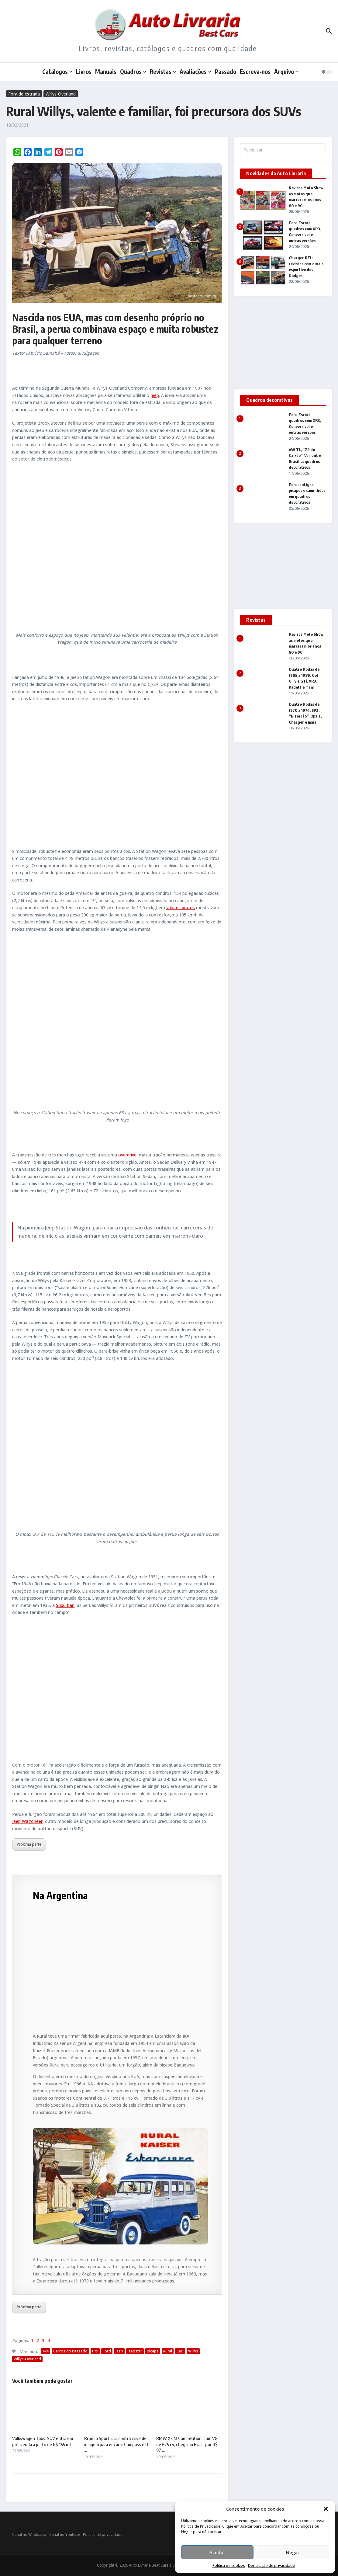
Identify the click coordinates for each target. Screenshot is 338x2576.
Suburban (65, 1605)
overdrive (127, 1155)
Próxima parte (29, 1844)
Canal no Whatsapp (29, 2534)
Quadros (133, 71)
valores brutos (180, 907)
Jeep (154, 395)
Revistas (163, 71)
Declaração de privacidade (271, 2565)
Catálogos (57, 71)
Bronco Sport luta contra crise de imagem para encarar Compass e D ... (116, 2444)
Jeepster (135, 2351)
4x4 (46, 2351)
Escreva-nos (255, 71)
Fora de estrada (24, 94)
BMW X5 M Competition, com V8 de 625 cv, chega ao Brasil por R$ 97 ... (187, 2444)
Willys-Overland (61, 94)
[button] (326, 2509)
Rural (167, 2351)
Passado (225, 71)
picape (153, 2351)
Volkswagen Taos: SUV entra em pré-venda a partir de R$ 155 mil (42, 2441)
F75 (95, 2351)
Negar (292, 2552)
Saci (180, 2351)
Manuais (105, 71)
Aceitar (217, 2552)
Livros (83, 71)
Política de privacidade (102, 2534)
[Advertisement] (117, 775)
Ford (107, 2351)
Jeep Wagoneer (27, 1821)
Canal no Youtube (64, 2534)
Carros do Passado (70, 2351)
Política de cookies (228, 2565)
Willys (193, 2351)
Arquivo (286, 71)
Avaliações (195, 71)
